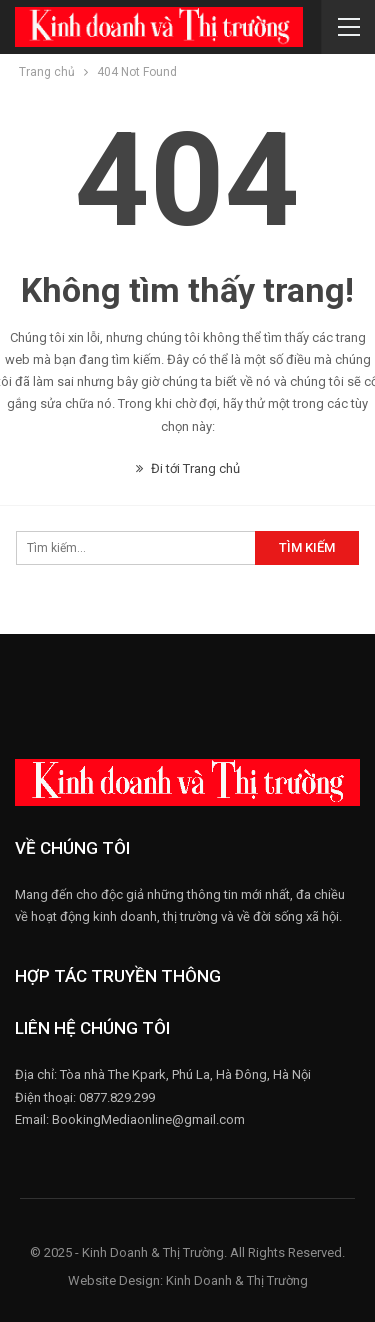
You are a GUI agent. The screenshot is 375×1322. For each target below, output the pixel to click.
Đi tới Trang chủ (188, 468)
